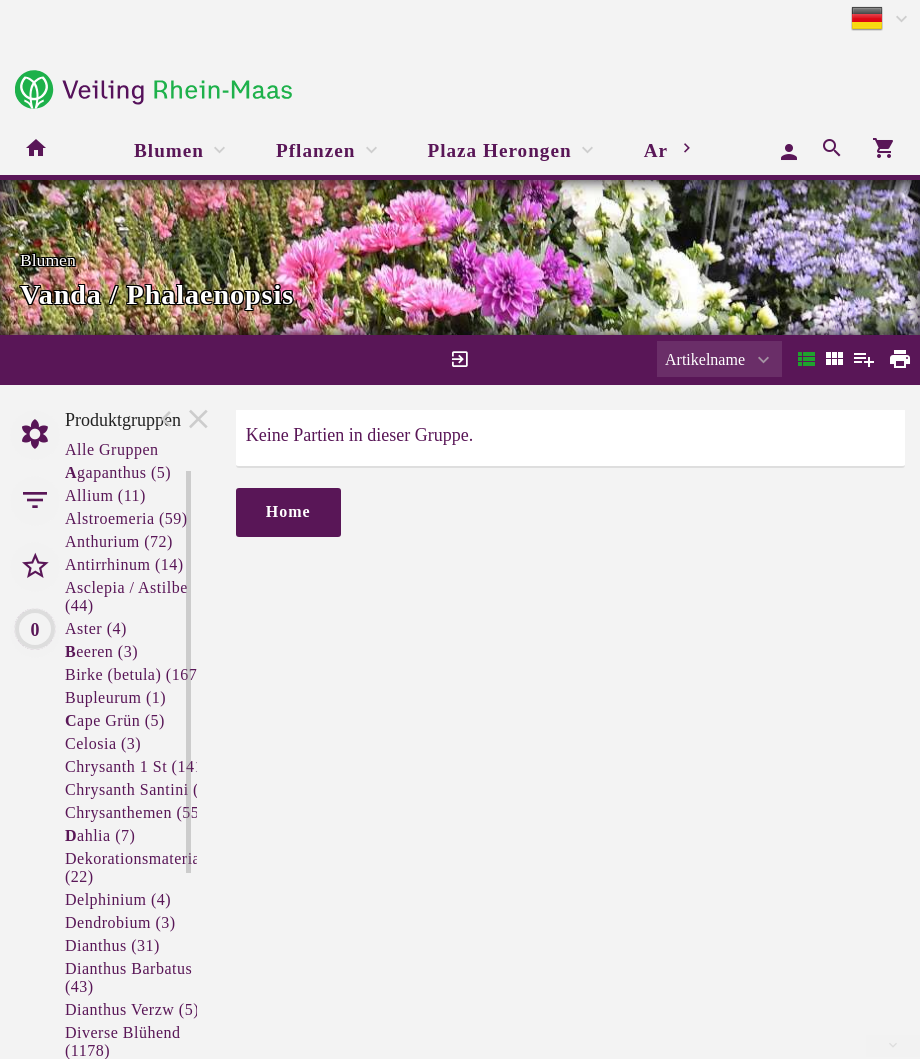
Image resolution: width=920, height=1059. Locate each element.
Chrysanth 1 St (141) (137, 766)
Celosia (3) (103, 743)
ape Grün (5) (115, 720)
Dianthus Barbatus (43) (128, 977)
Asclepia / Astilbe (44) (126, 596)
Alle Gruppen (112, 449)
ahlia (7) (100, 835)
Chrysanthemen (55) (135, 812)
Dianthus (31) (112, 945)
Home (288, 511)
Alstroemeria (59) (126, 518)
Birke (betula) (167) (134, 674)
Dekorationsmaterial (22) (135, 867)
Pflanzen (315, 150)
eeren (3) (101, 651)
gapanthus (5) (118, 472)
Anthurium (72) (119, 541)
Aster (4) (96, 628)
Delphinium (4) (118, 899)
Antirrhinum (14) (124, 564)
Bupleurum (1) (115, 697)
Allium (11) (105, 495)
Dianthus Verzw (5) (132, 1009)
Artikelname (705, 359)
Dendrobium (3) (120, 922)
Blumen (169, 150)
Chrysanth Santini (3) (139, 789)
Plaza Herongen (499, 150)
